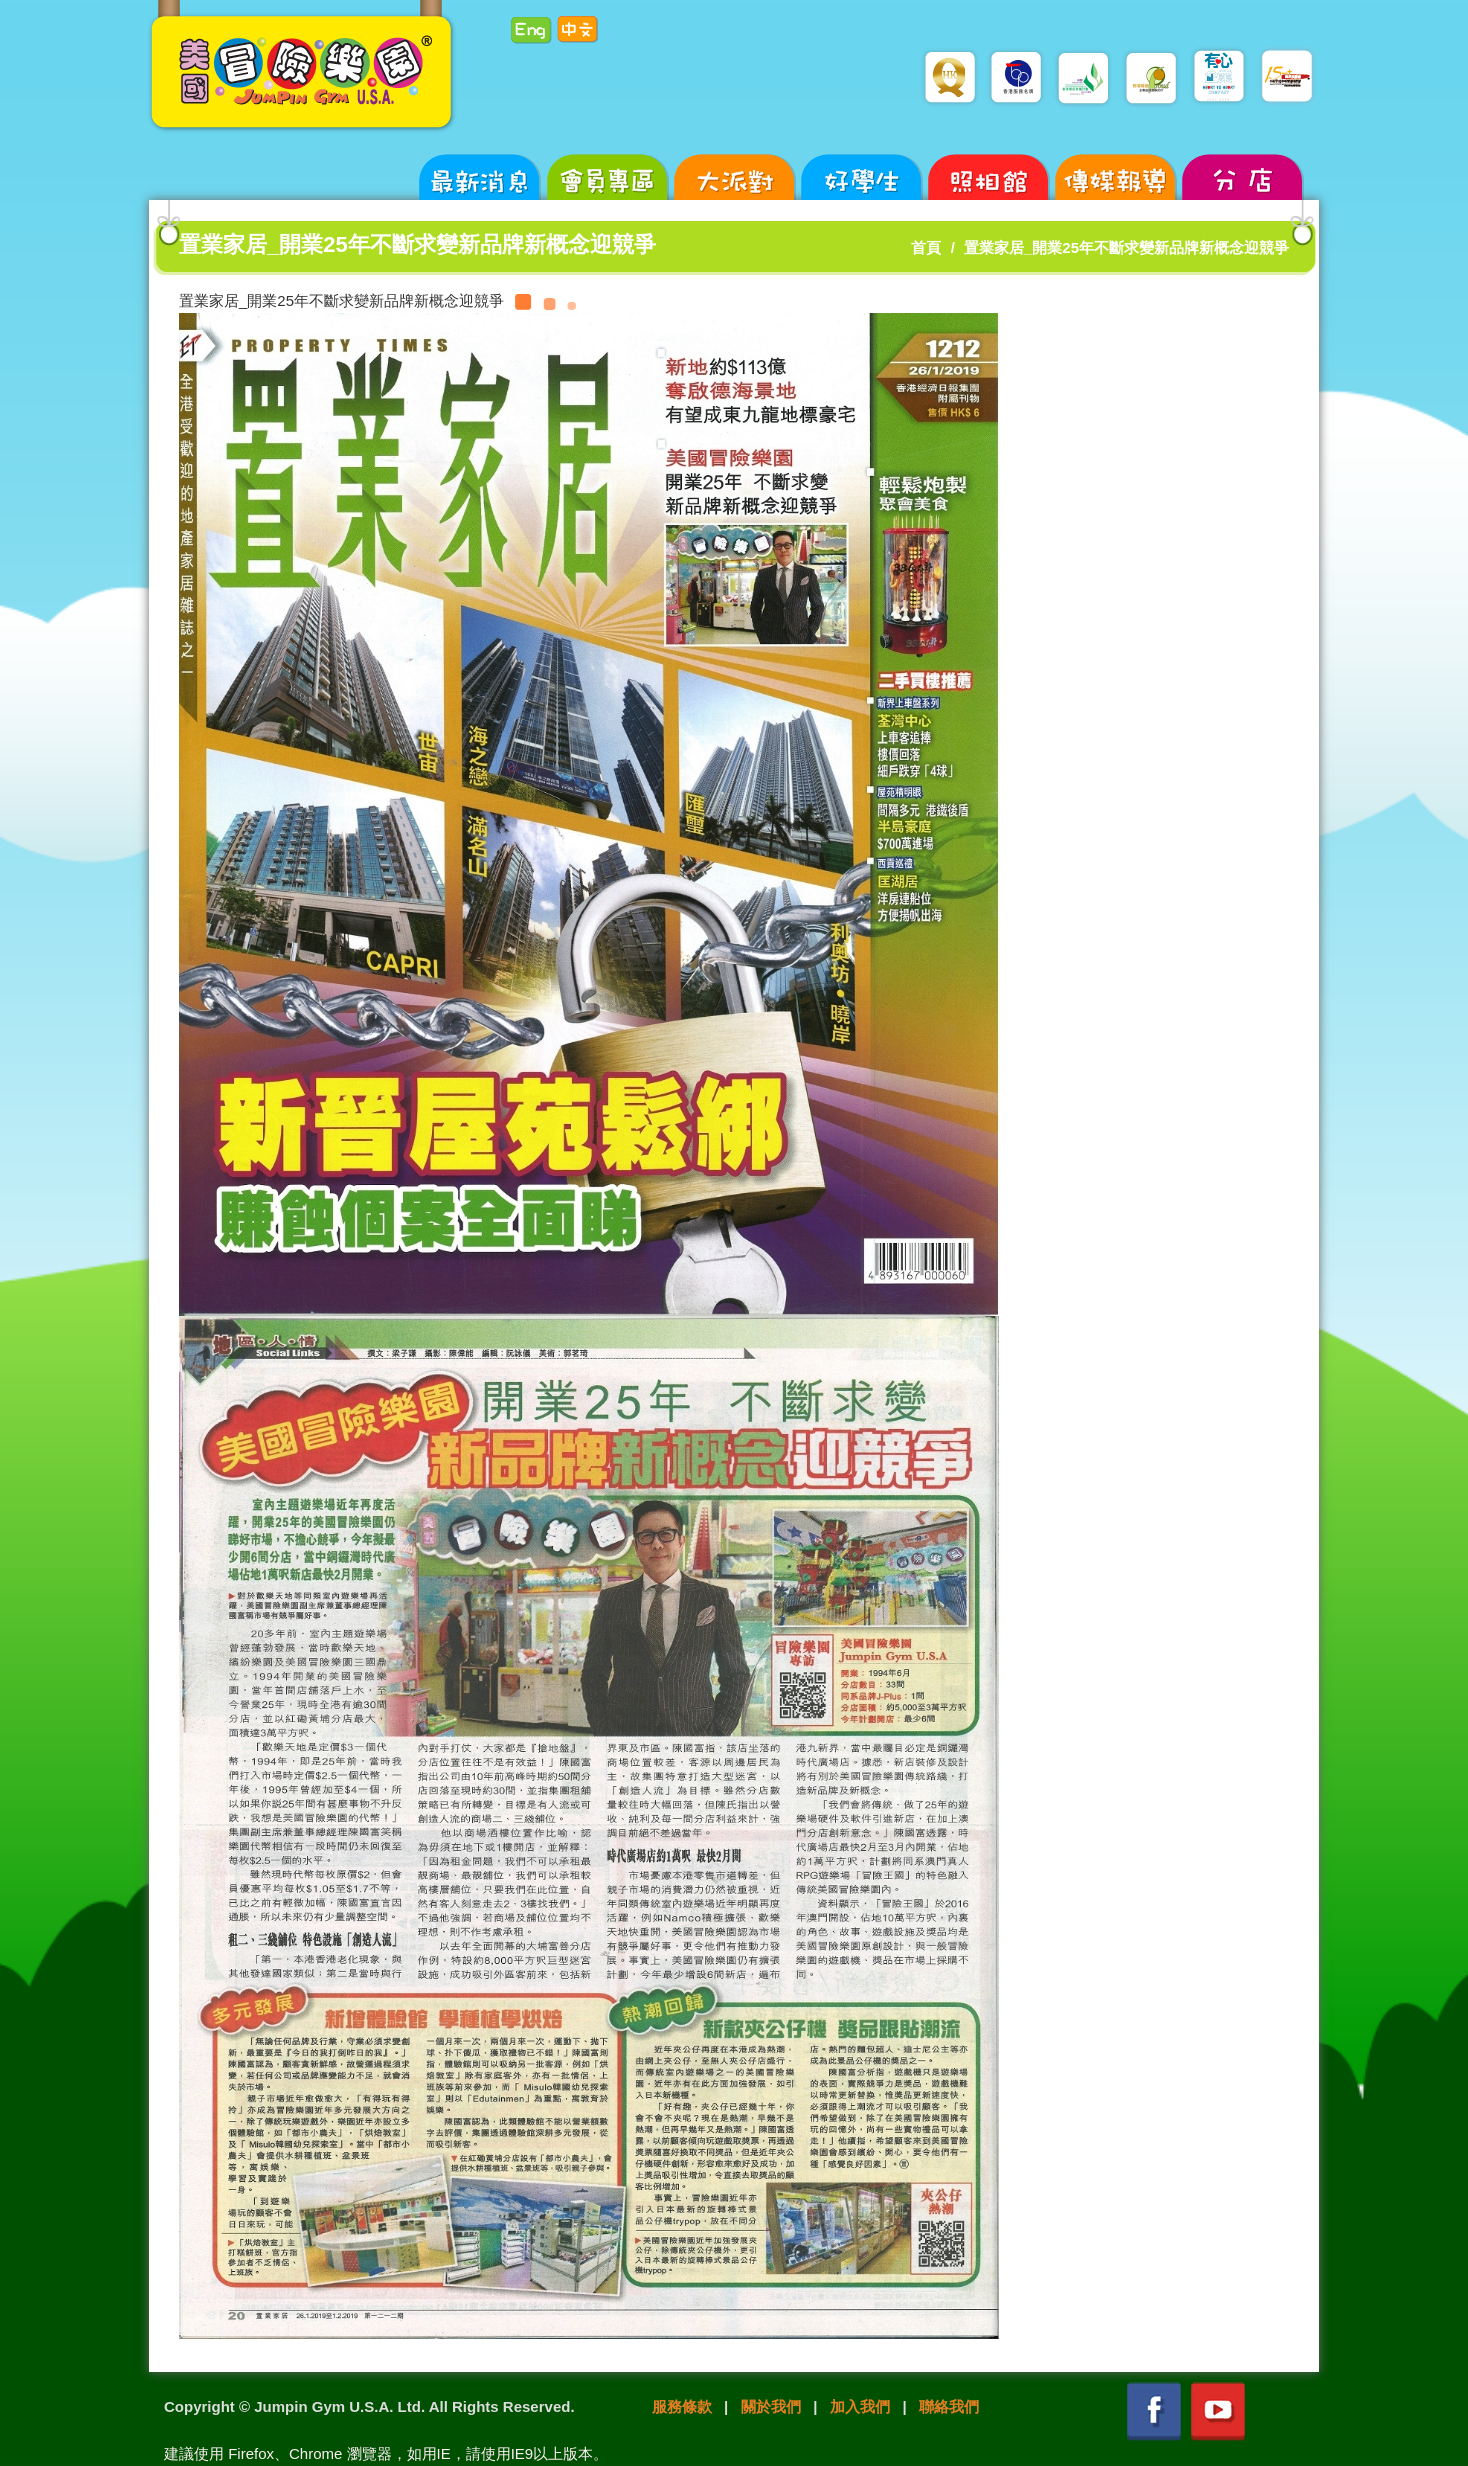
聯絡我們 (949, 2406)
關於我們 (771, 2406)
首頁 (926, 247)
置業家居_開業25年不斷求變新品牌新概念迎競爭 (1126, 247)
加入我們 (860, 2406)
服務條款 (682, 2406)
